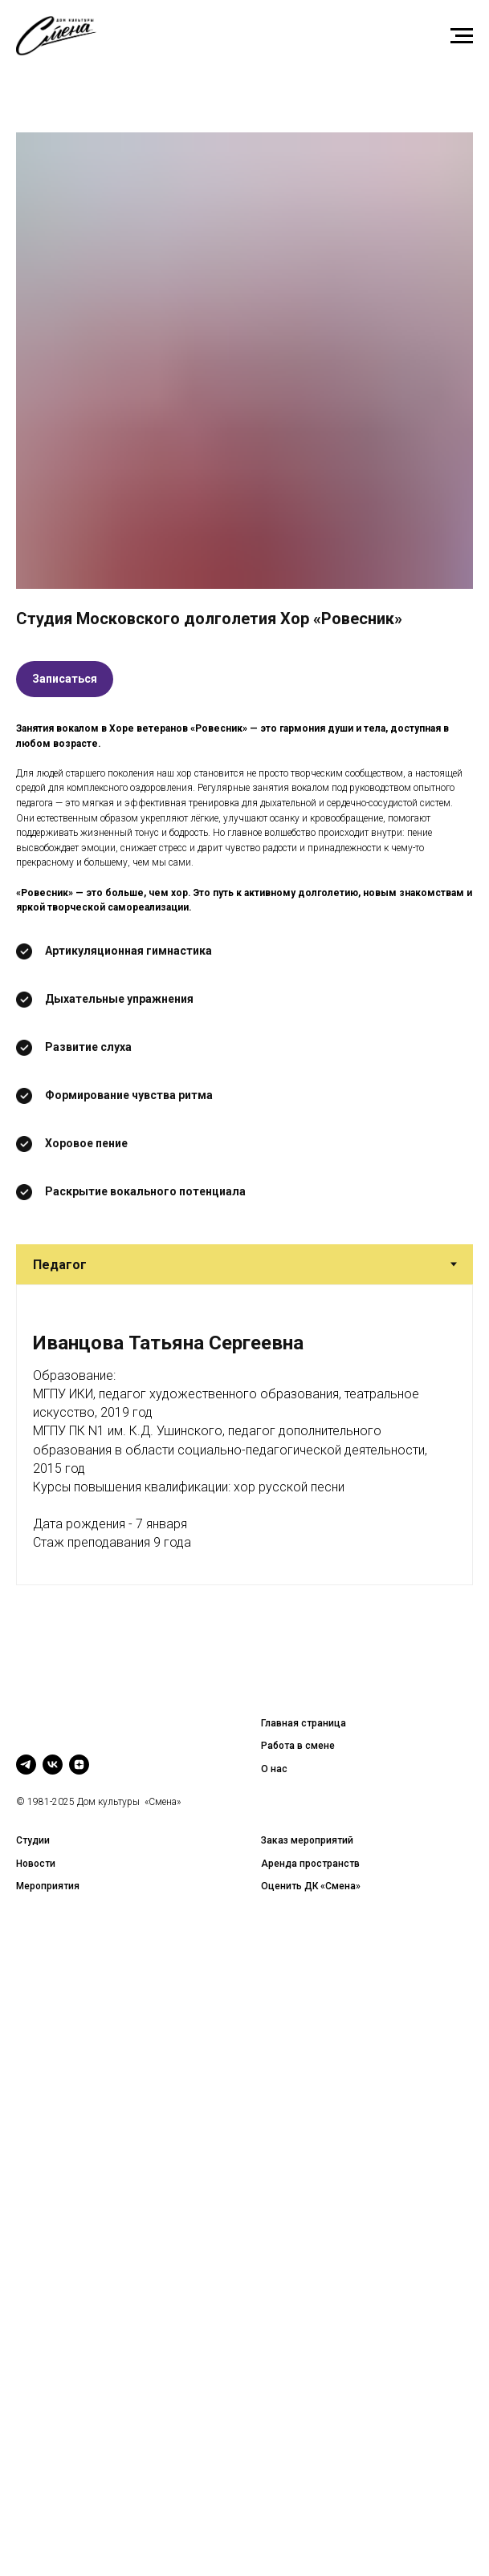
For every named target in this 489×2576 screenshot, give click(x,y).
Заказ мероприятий (307, 1840)
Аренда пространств (310, 1863)
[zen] (79, 1765)
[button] (64, 679)
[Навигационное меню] (461, 36)
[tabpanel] (244, 1434)
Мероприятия (47, 1886)
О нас (274, 1769)
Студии (33, 1840)
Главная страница (303, 1723)
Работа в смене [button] (298, 1745)
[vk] (53, 1765)
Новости (35, 1863)
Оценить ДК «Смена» (311, 1886)
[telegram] (26, 1765)
